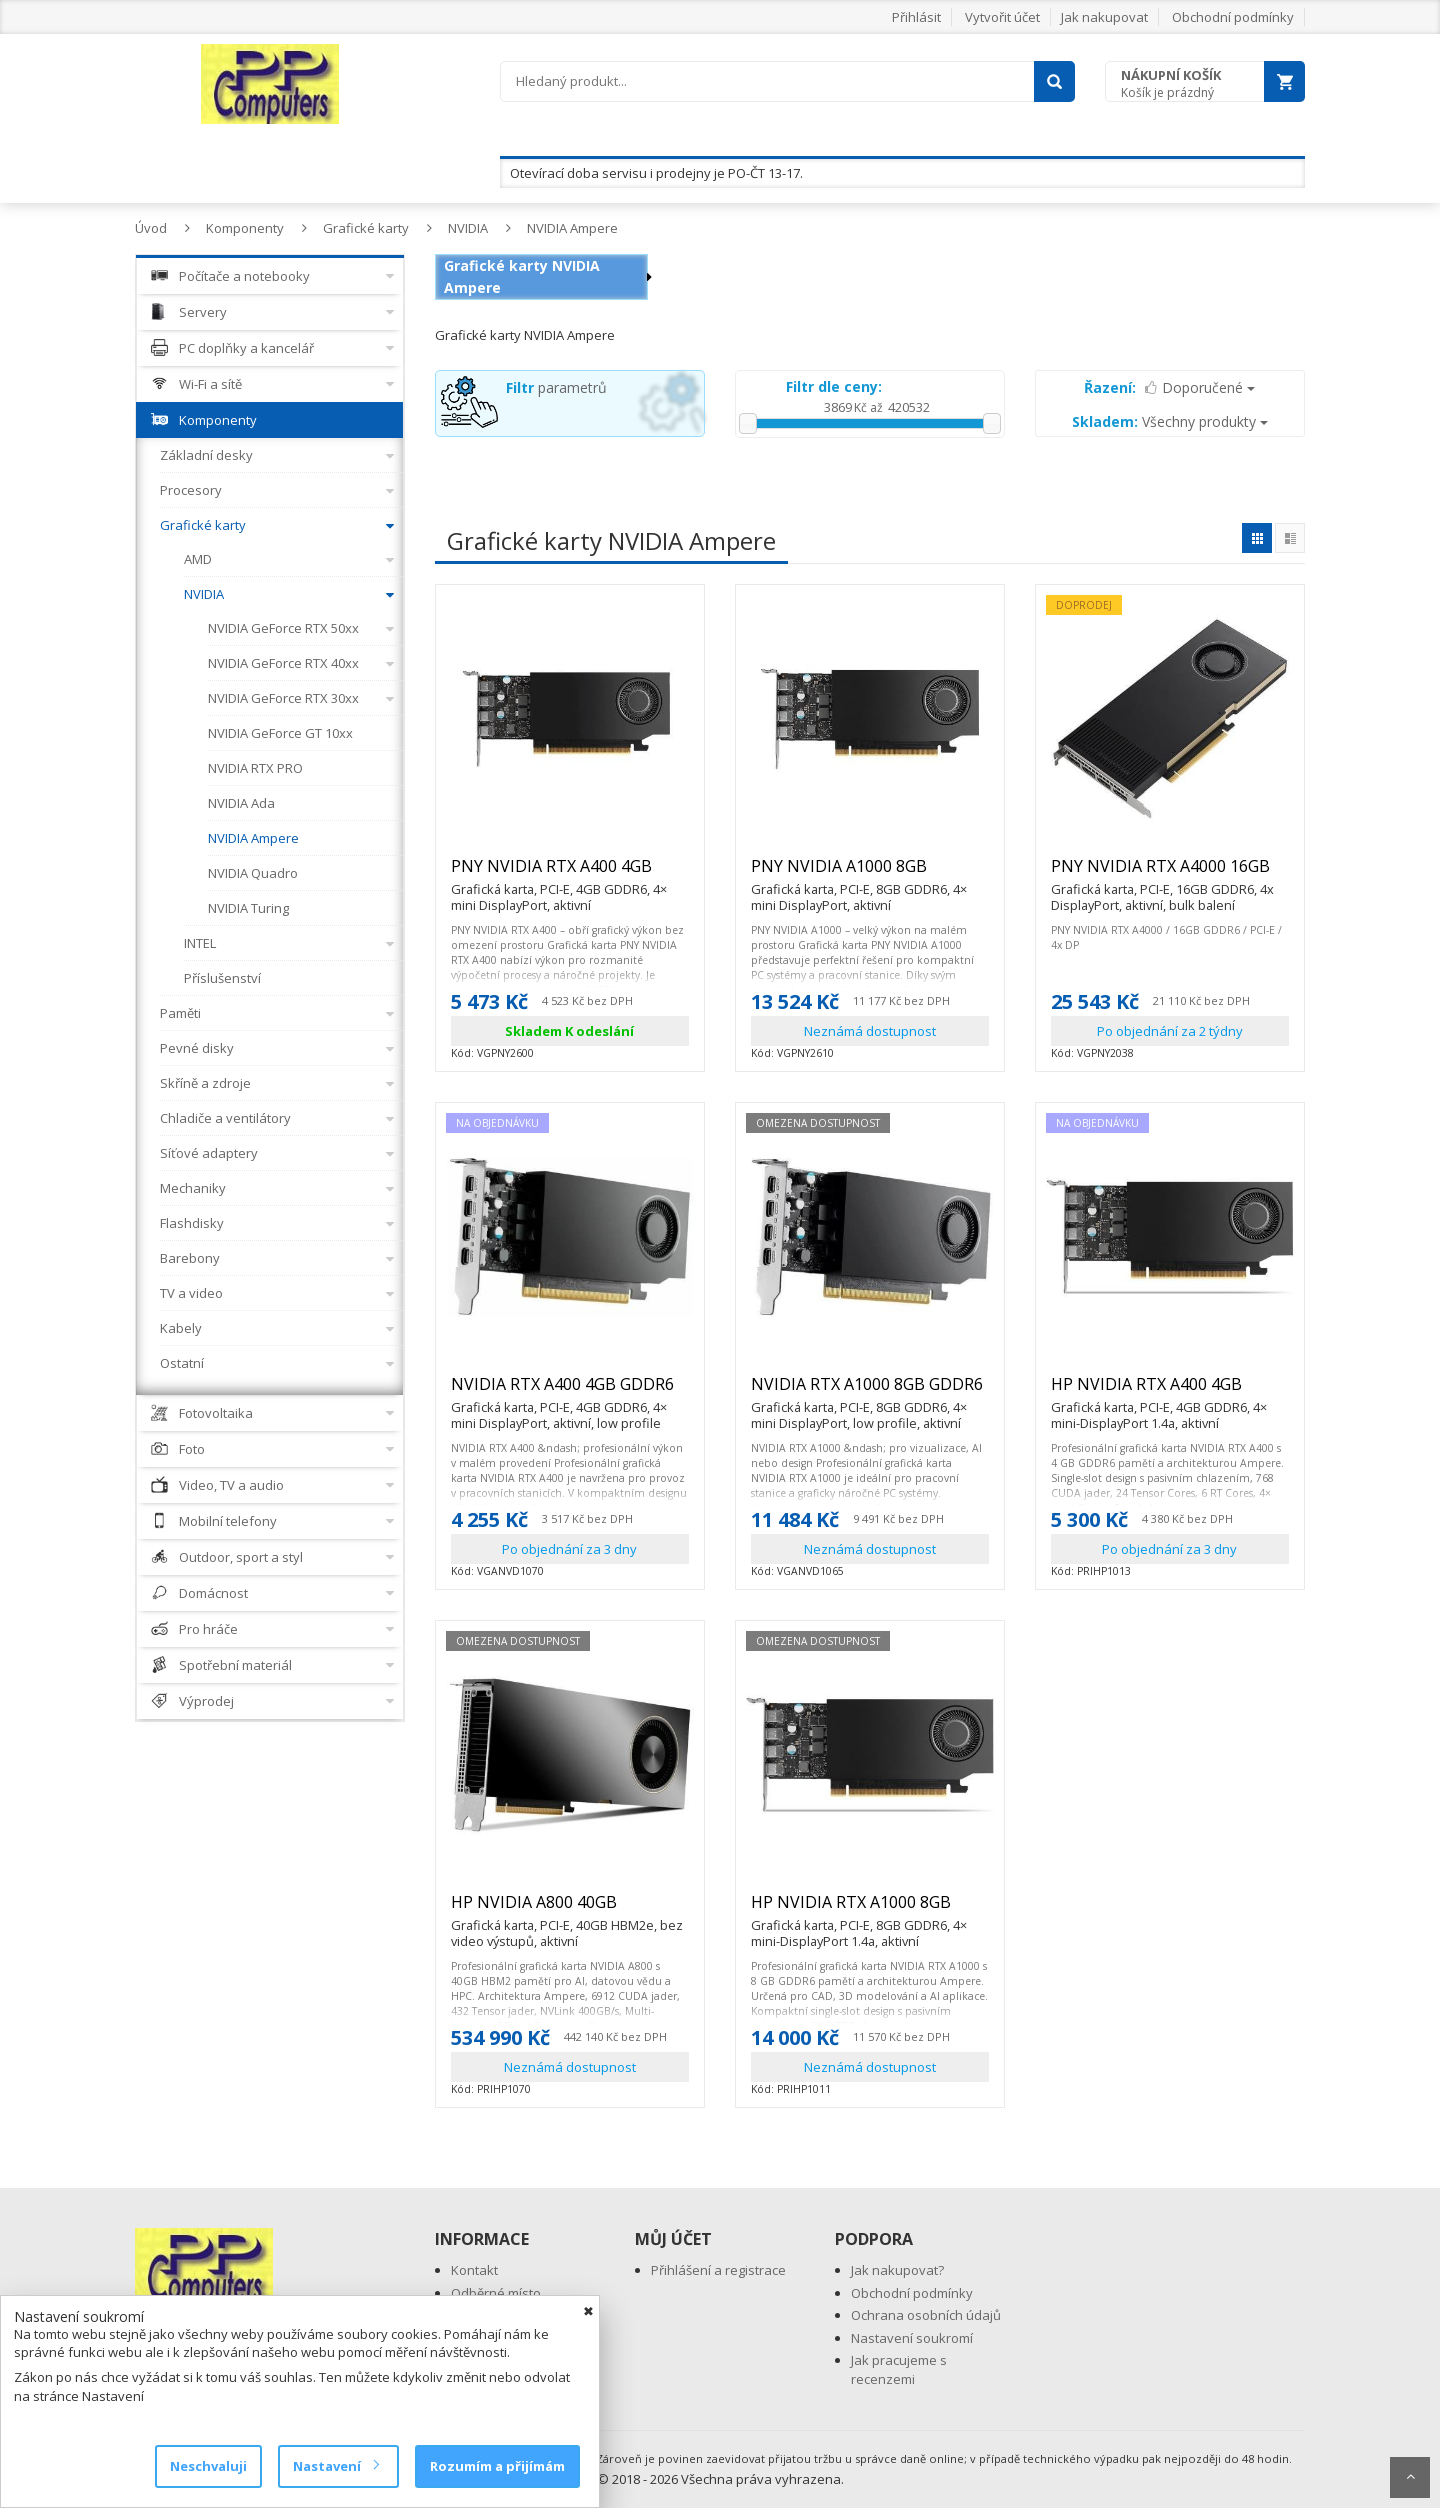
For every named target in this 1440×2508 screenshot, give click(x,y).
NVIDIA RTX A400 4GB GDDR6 (570, 1393)
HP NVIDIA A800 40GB (570, 1911)
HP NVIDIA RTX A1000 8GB (870, 1911)
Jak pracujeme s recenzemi (899, 2369)
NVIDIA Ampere (572, 228)
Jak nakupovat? (897, 2270)
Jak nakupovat (1104, 17)
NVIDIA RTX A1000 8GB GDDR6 (870, 1393)
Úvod (151, 228)
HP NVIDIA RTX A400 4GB (1170, 1393)
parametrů (556, 387)
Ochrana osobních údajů (926, 2315)
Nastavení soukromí (912, 2338)
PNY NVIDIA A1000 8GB (870, 875)
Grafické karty (366, 228)
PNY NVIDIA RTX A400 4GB (570, 875)
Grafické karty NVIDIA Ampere (522, 276)
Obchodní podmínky (1233, 17)
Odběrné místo (496, 2293)
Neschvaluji (208, 2466)
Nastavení (335, 2466)
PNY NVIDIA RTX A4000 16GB (1170, 875)
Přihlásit (916, 17)
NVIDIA (468, 228)
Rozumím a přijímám (497, 2466)
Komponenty (245, 228)
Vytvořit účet (1002, 17)
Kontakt (474, 2270)
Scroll (1410, 2477)
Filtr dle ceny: (834, 386)
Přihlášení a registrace (718, 2270)
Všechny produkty (1170, 421)
